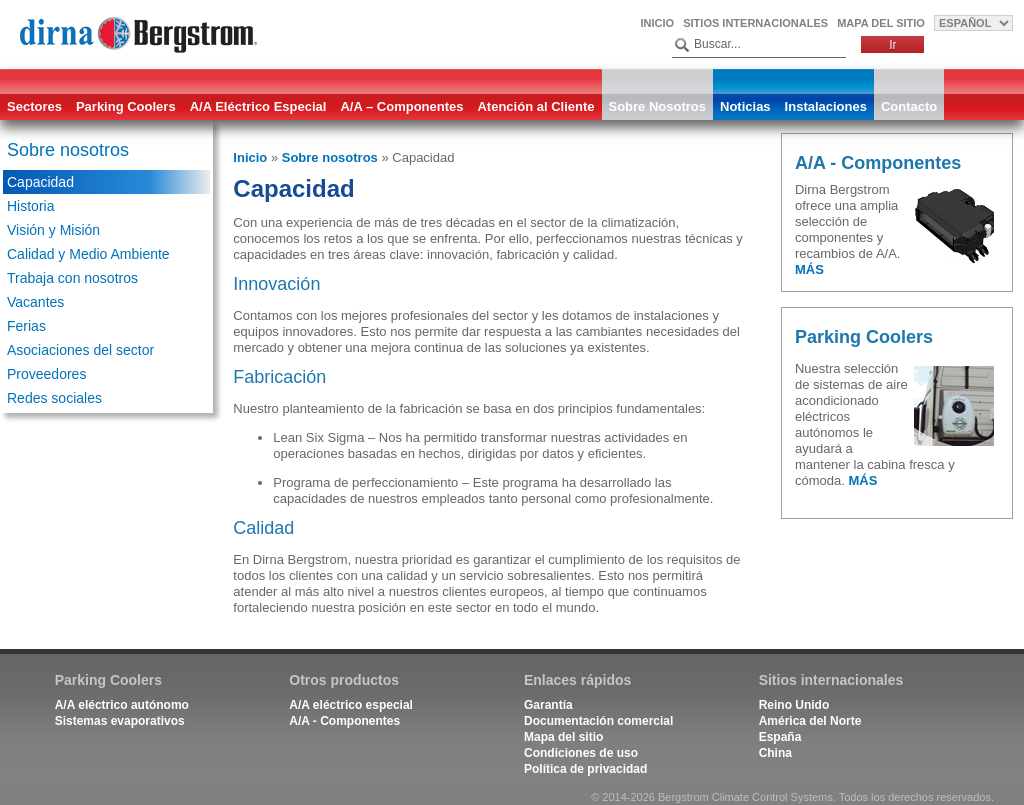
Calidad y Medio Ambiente (88, 254)
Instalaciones (826, 106)
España (780, 737)
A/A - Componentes (344, 721)
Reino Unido (794, 705)
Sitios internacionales (755, 23)
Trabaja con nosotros (72, 278)
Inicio (658, 23)
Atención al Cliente (535, 106)
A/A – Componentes (401, 106)
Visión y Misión (53, 230)
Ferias (26, 326)
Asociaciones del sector (80, 350)
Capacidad (40, 182)
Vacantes (35, 302)
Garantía (548, 705)
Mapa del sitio (881, 23)
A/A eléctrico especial (351, 705)
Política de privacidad (585, 769)
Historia (30, 206)
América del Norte (810, 721)
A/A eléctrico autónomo (122, 705)
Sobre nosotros (68, 150)
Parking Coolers (126, 106)
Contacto (909, 106)
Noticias (745, 106)
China (775, 753)
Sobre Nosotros (658, 106)
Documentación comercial (598, 721)
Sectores (34, 106)
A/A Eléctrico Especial (258, 106)
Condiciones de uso (581, 753)
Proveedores (46, 374)
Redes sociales (54, 398)
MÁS (809, 269)
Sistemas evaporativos (120, 721)
